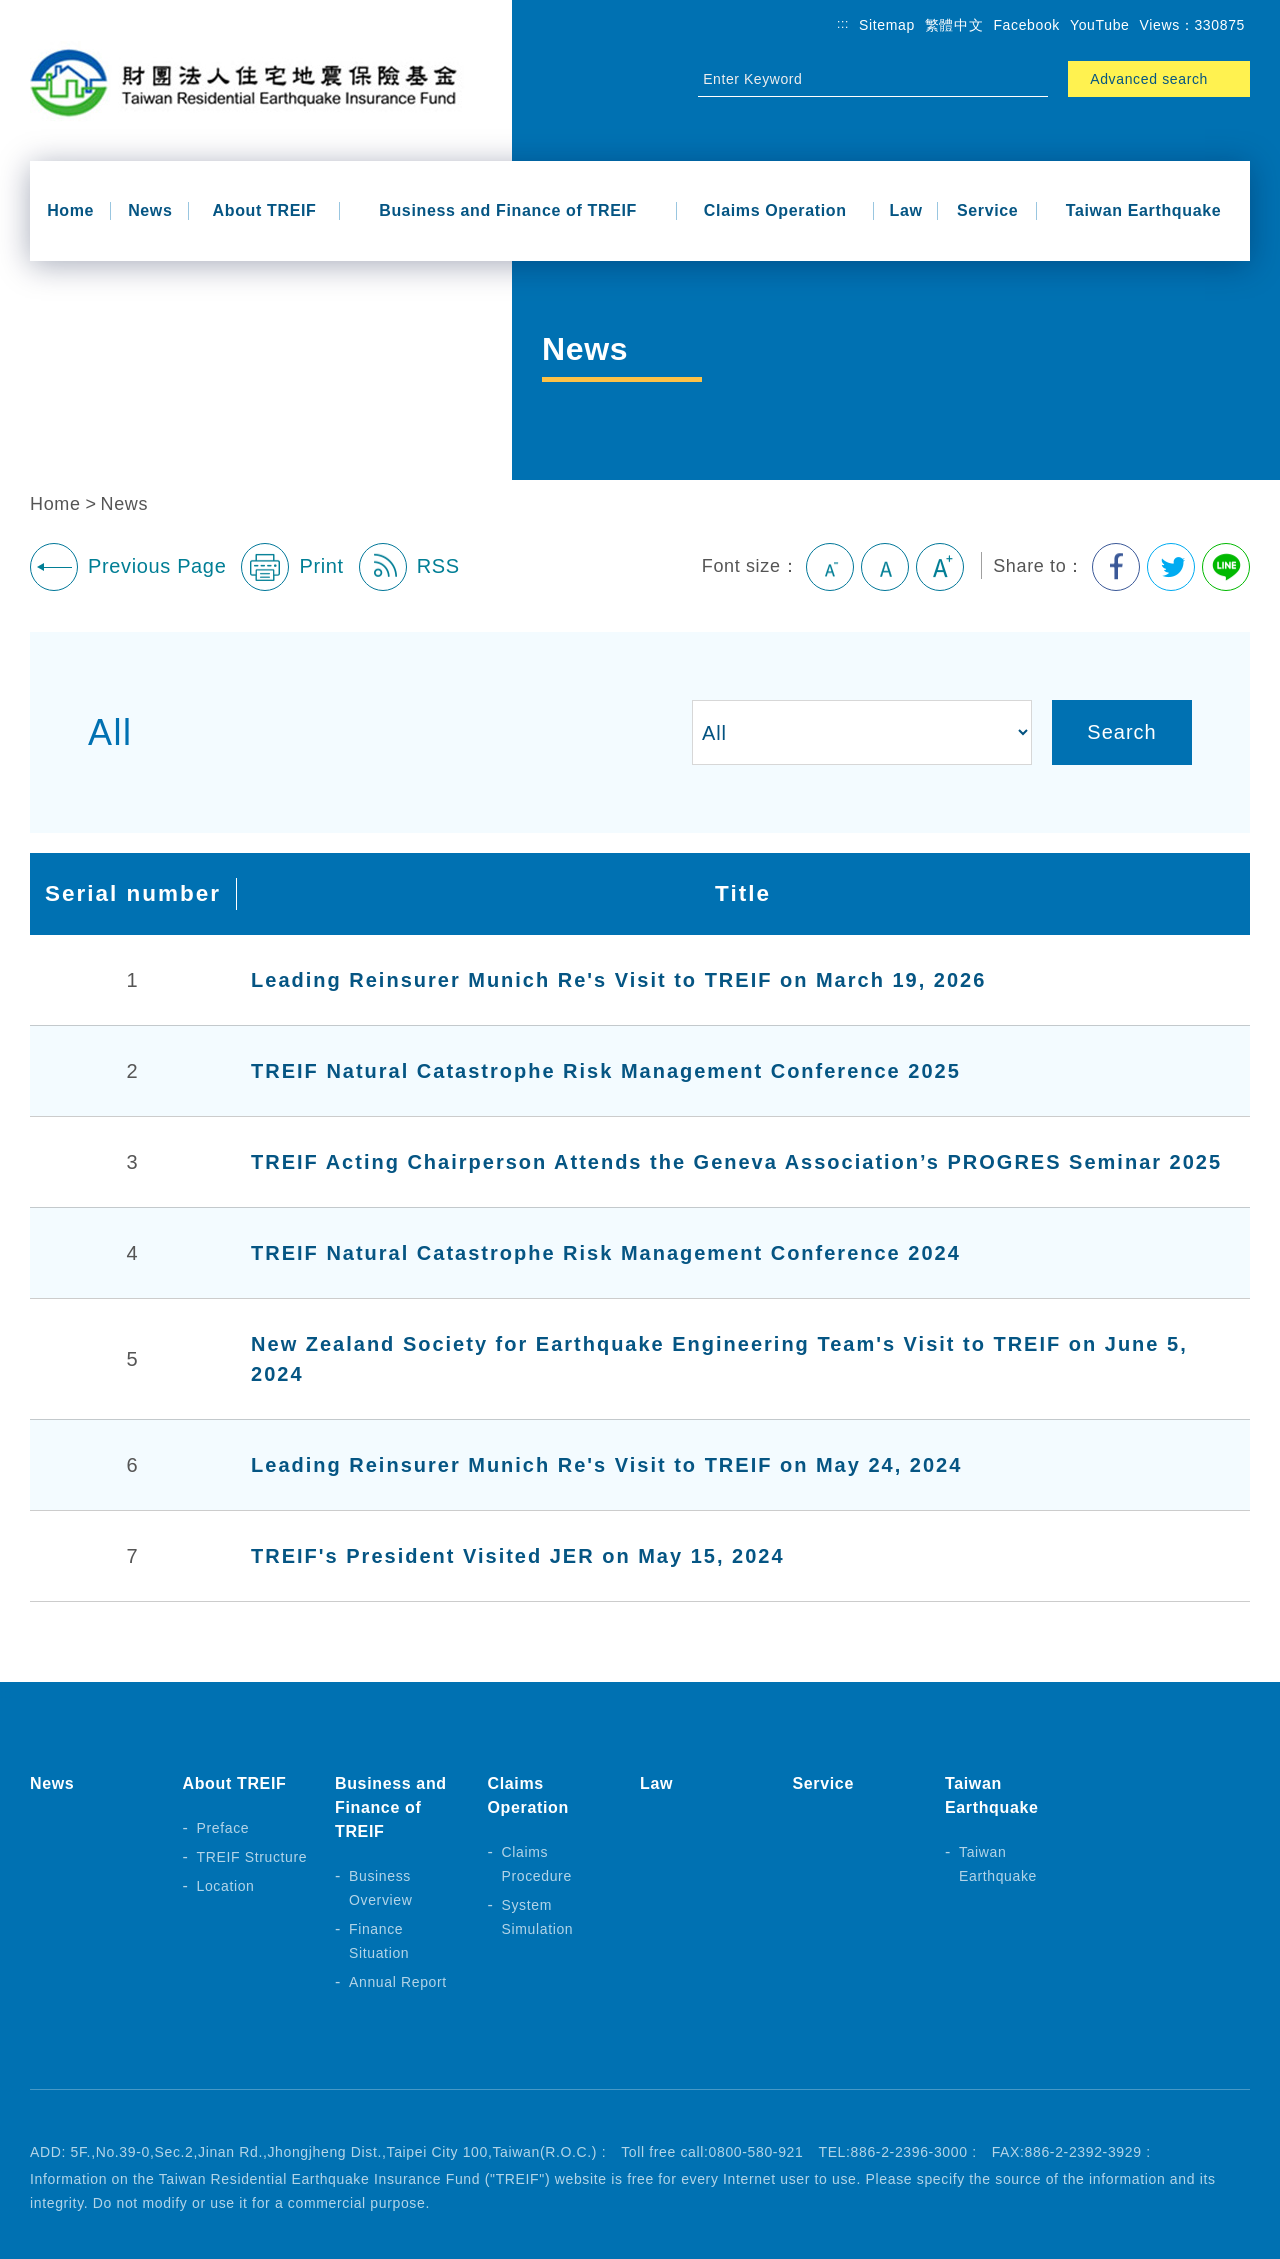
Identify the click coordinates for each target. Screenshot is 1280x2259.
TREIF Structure (252, 1857)
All (110, 732)
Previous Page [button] (128, 567)
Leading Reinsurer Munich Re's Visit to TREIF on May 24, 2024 (606, 1465)
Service (987, 210)
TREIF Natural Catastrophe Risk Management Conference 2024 (606, 1253)
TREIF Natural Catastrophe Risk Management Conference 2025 (606, 1071)
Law (906, 210)
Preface (223, 1828)
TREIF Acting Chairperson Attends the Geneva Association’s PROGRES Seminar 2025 (736, 1162)
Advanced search (1149, 79)
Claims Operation (775, 210)
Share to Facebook (1116, 567)
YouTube (1100, 25)
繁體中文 (954, 25)
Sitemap (887, 25)
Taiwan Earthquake (1144, 210)
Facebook (1026, 25)
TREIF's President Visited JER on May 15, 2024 (517, 1556)
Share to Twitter (1171, 567)
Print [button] (292, 567)
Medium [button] (885, 567)
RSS (409, 567)
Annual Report (398, 1982)
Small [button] (830, 567)
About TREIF (265, 210)
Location (226, 1886)
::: (843, 24)
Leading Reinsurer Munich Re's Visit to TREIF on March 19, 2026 (618, 980)
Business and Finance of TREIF (508, 210)
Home (70, 210)
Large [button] (940, 567)
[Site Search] (855, 79)
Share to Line (1226, 567)
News (150, 210)
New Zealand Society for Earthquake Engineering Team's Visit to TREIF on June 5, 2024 (719, 1359)
